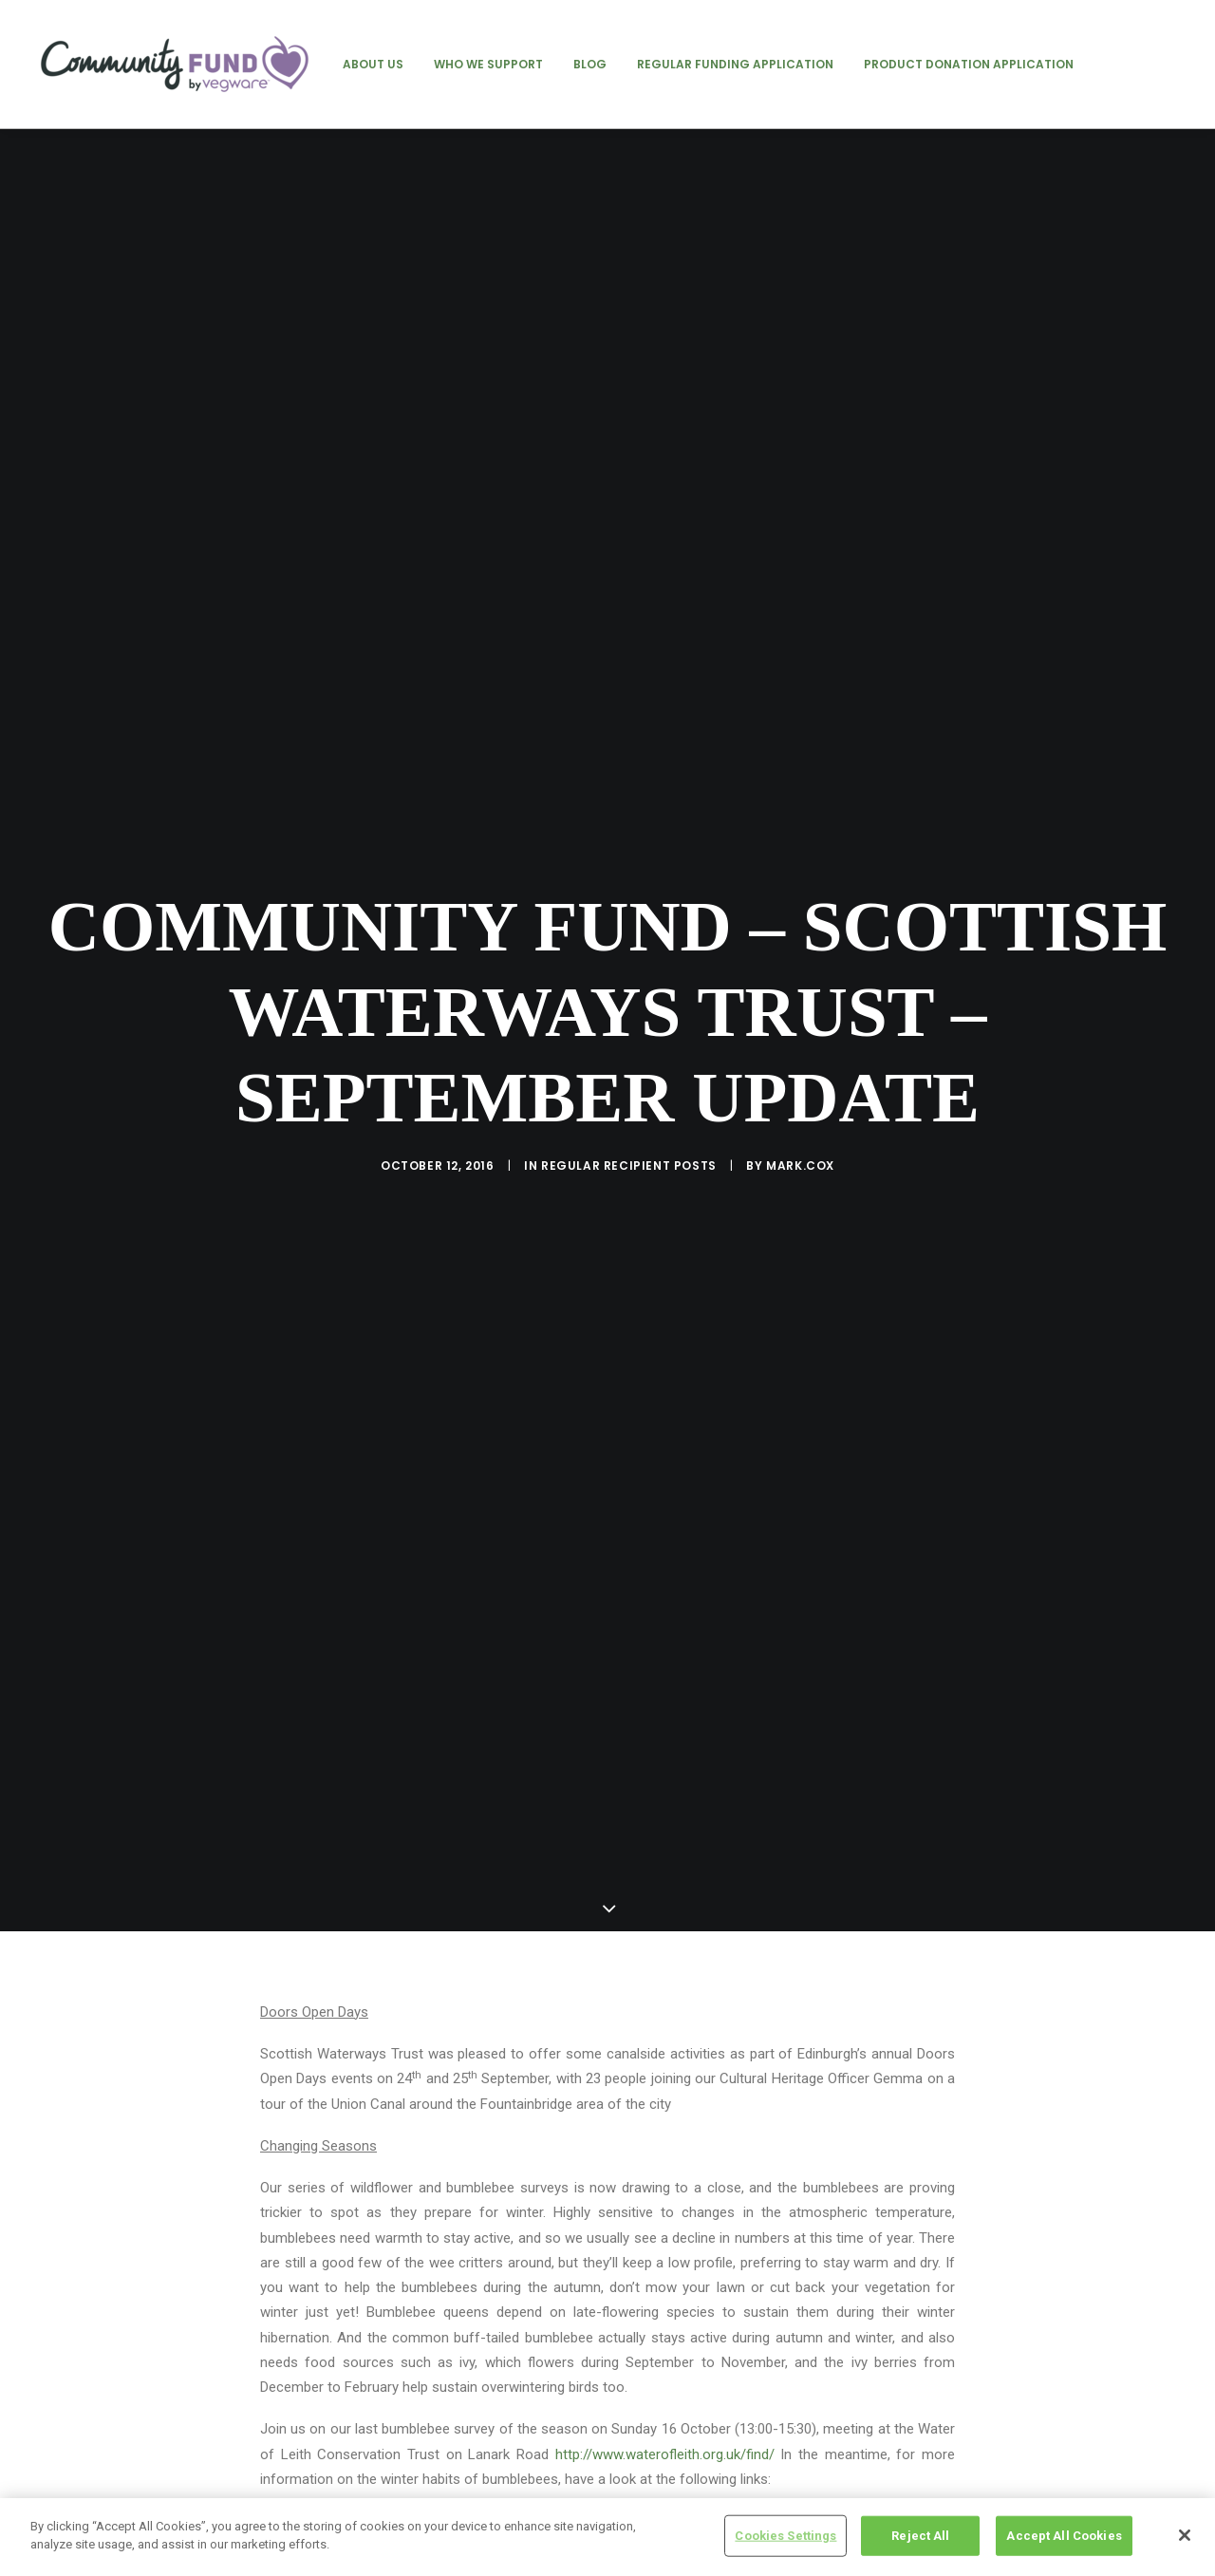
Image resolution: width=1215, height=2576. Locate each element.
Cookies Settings (785, 2536)
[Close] (1185, 2535)
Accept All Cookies (1063, 2536)
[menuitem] (373, 64)
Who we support (488, 64)
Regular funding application (735, 64)
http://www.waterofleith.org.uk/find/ (665, 2152)
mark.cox (800, 1015)
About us (373, 64)
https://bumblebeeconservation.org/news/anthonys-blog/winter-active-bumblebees (520, 2219)
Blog (590, 64)
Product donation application (969, 64)
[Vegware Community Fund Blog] (174, 64)
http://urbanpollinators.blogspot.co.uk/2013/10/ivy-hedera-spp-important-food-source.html (545, 2261)
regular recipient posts (629, 1015)
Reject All (920, 2536)
